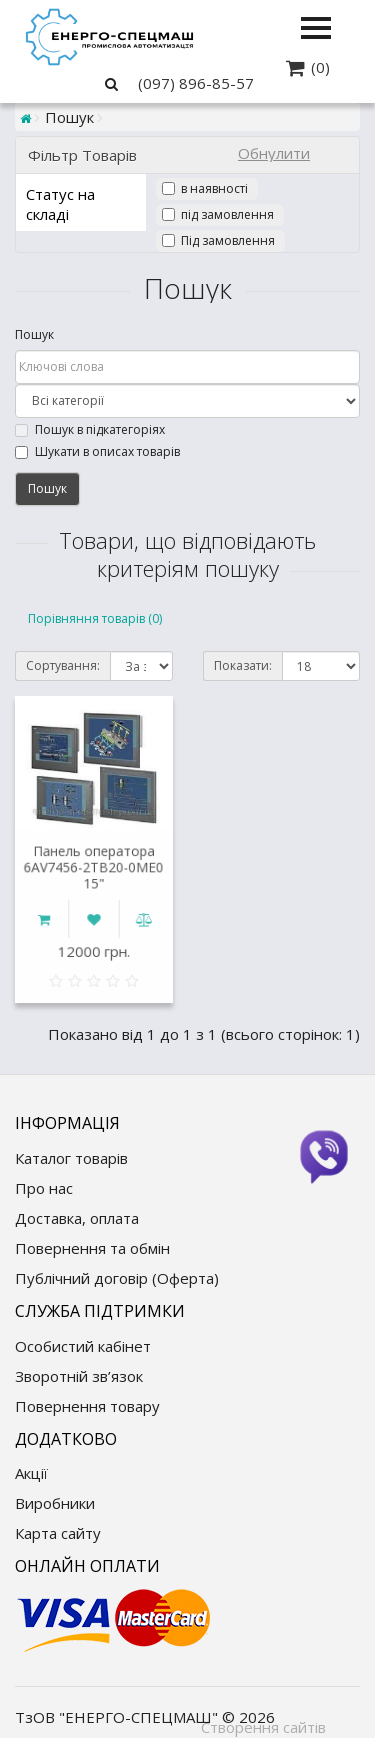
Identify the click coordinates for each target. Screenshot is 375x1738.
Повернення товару (87, 1406)
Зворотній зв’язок (79, 1376)
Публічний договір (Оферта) (117, 1278)
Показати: (243, 665)
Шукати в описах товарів (97, 451)
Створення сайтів (263, 1727)
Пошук (34, 334)
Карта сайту (58, 1533)
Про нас (44, 1188)
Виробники (55, 1503)
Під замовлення (228, 240)
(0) (320, 67)
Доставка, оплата (77, 1218)
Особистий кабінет (83, 1346)
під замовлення (227, 214)
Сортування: (63, 665)
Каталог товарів (71, 1158)
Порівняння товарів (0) (95, 618)
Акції (31, 1473)
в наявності (214, 188)
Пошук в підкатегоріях (90, 429)
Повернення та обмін (92, 1248)
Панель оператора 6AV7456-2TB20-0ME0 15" (94, 871)
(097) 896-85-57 (196, 83)
